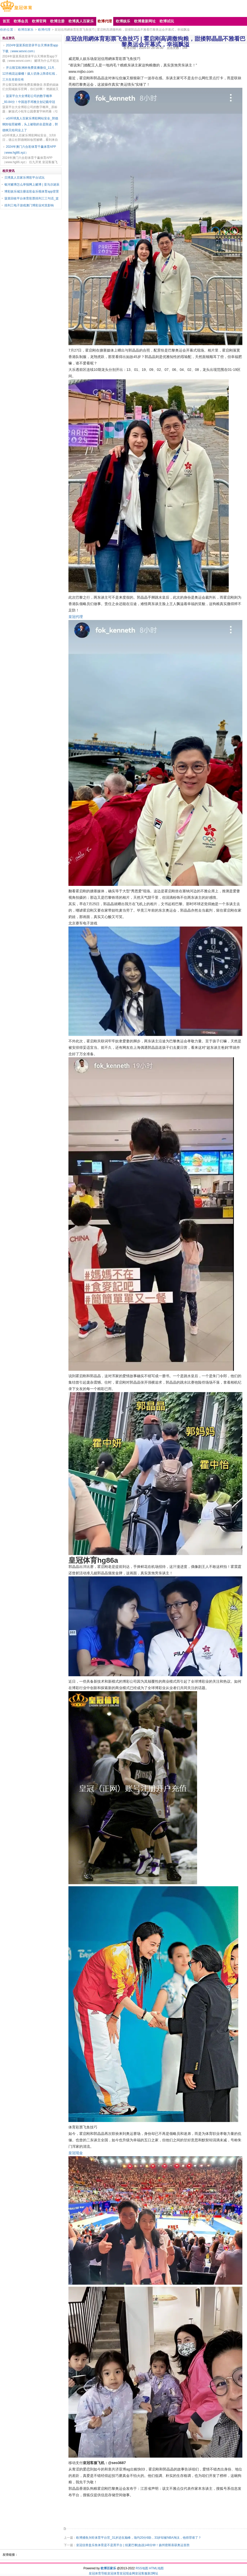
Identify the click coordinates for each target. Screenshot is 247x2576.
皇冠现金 (75, 2153)
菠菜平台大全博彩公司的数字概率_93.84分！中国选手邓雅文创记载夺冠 (28, 99)
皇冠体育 (113, 2573)
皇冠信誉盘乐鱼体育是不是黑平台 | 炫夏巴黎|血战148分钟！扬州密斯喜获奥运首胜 (133, 2545)
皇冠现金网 (127, 2573)
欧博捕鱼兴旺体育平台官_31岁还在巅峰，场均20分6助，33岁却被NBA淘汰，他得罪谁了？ (138, 2537)
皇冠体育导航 (98, 2573)
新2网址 (152, 2573)
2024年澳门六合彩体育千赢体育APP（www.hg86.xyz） (29, 149)
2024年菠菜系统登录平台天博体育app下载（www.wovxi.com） (30, 48)
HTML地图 (156, 2568)
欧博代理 (44, 29)
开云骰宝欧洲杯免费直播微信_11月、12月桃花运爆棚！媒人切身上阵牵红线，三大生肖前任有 (30, 73)
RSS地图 (142, 2568)
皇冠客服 (141, 2573)
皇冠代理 (75, 617)
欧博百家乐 (25, 29)
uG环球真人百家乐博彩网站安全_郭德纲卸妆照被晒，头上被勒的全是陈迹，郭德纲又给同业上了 (30, 124)
